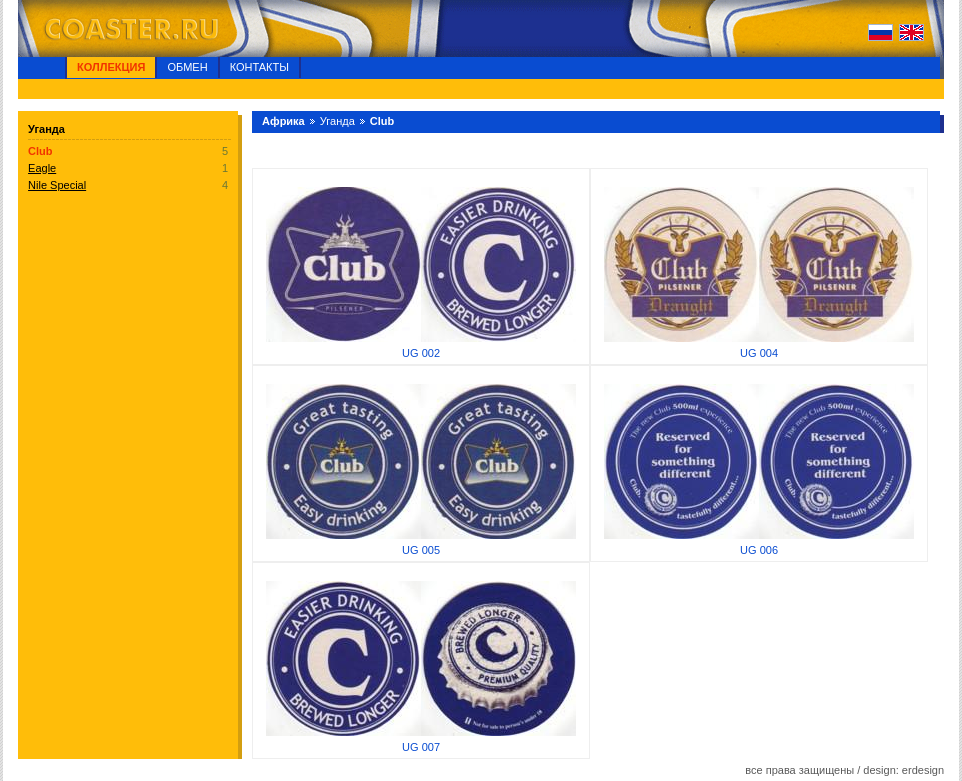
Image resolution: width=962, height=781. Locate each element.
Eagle (42, 168)
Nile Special (57, 185)
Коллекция (111, 67)
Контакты (259, 67)
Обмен (187, 67)
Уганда (337, 121)
